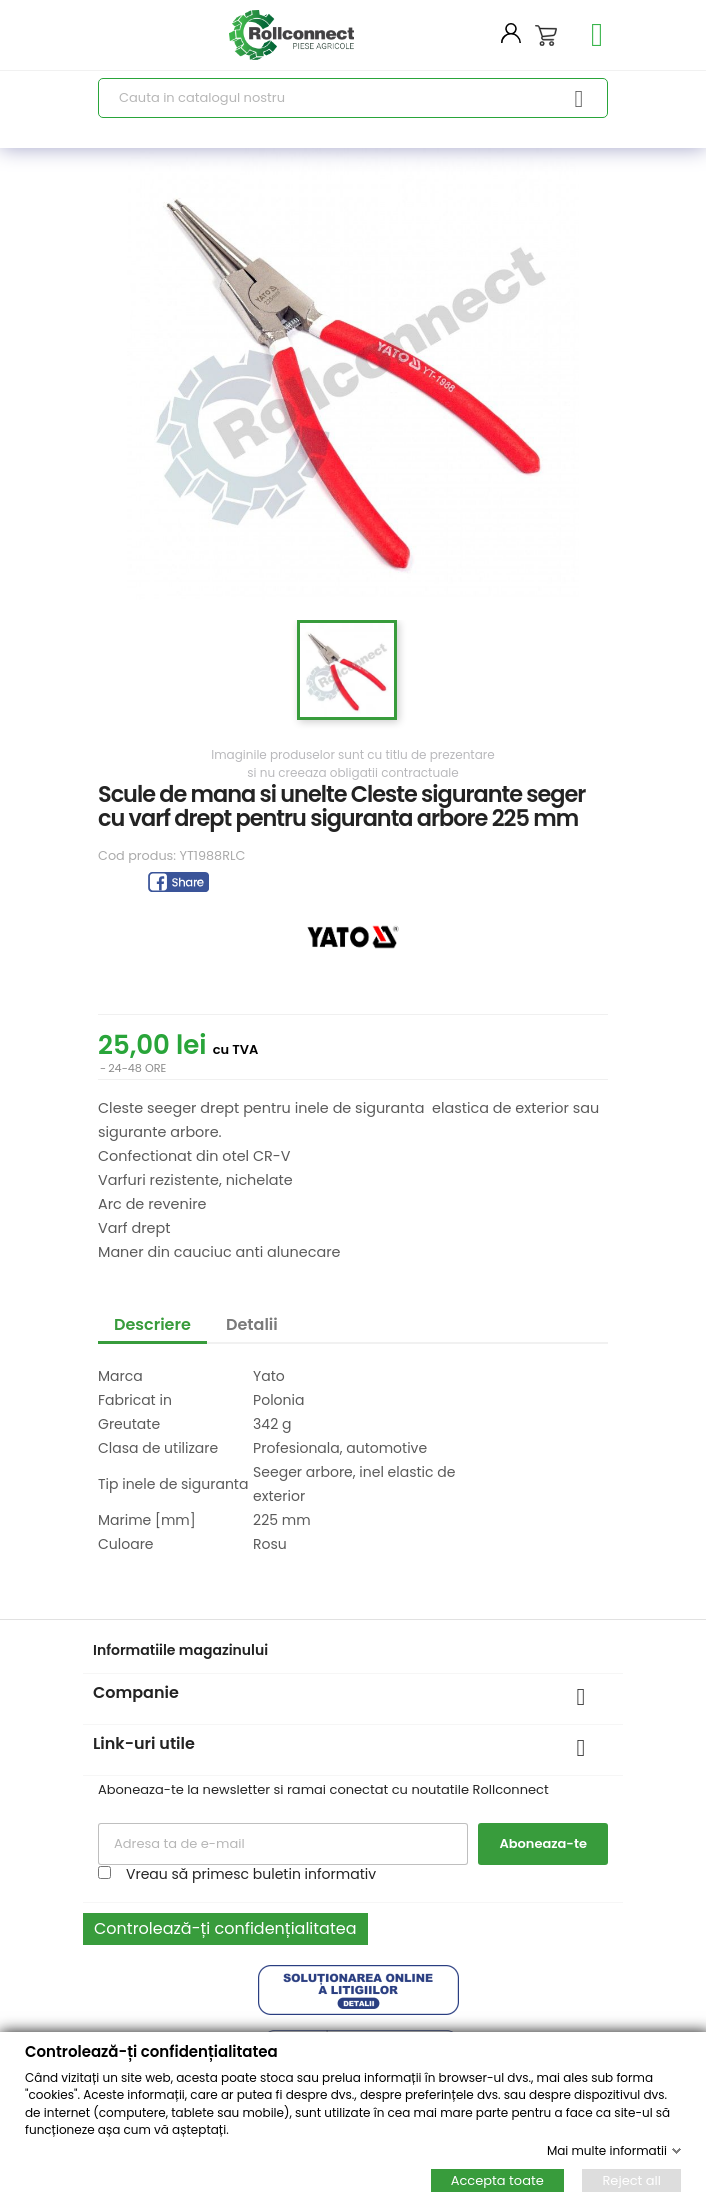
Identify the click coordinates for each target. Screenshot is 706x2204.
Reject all (631, 2180)
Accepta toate (497, 2180)
